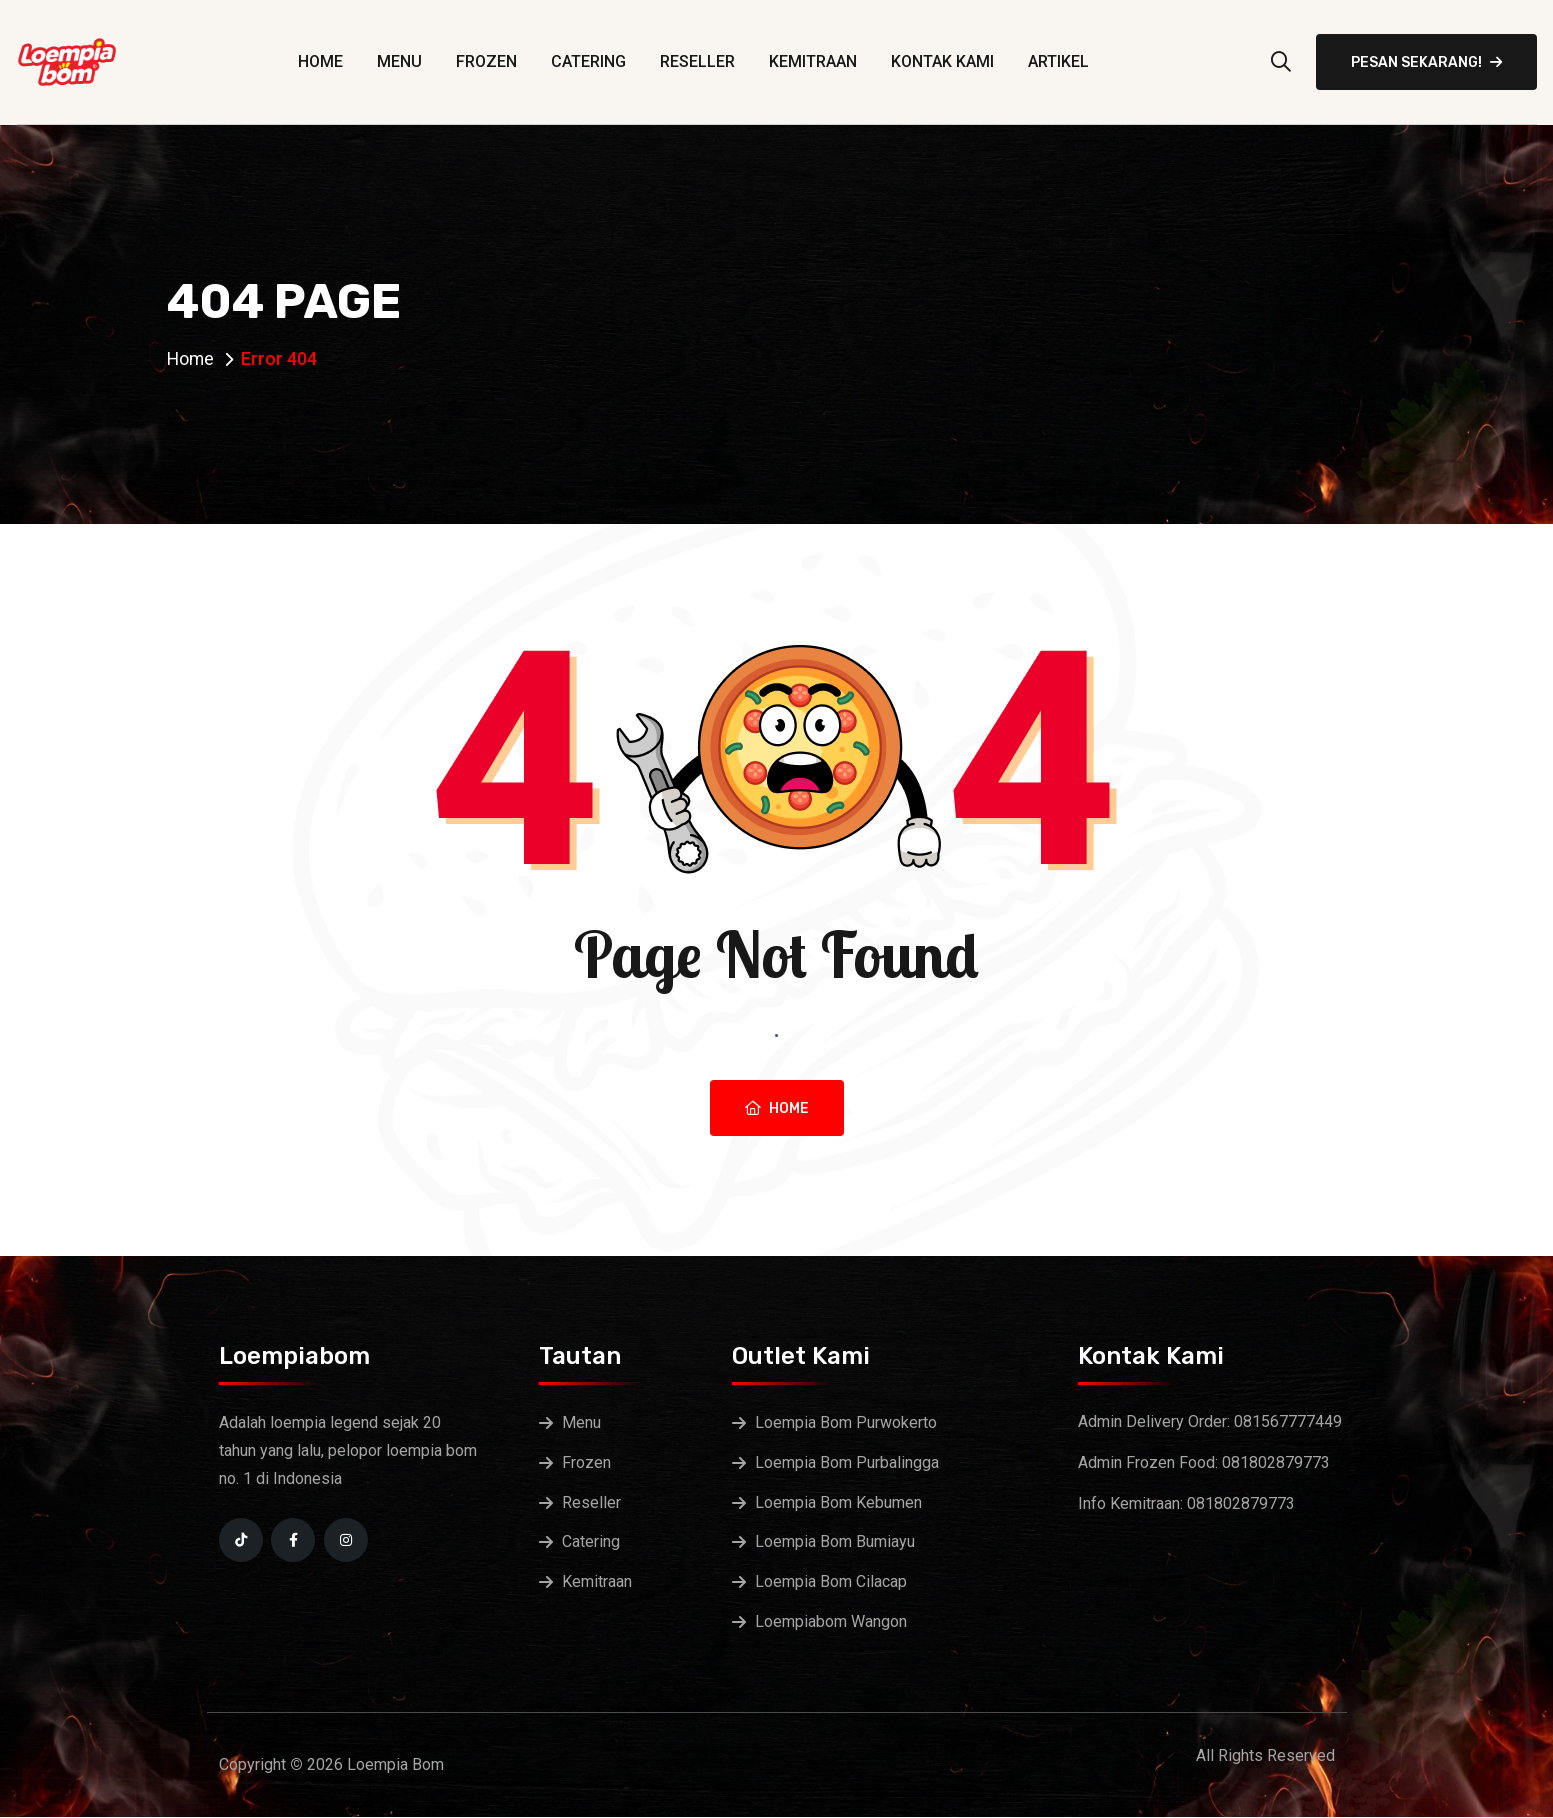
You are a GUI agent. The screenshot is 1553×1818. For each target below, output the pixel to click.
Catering (588, 61)
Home (320, 61)
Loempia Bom (395, 1765)
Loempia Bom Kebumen (838, 1502)
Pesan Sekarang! (1426, 62)
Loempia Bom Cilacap (831, 1582)
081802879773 (1276, 1462)
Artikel (1058, 61)
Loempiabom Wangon (831, 1622)
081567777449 (1288, 1421)
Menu (399, 61)
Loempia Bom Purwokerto (846, 1422)
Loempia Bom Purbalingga (847, 1462)
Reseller (697, 61)
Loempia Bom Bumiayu (835, 1542)
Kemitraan (813, 61)
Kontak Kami (942, 61)
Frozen (486, 61)
